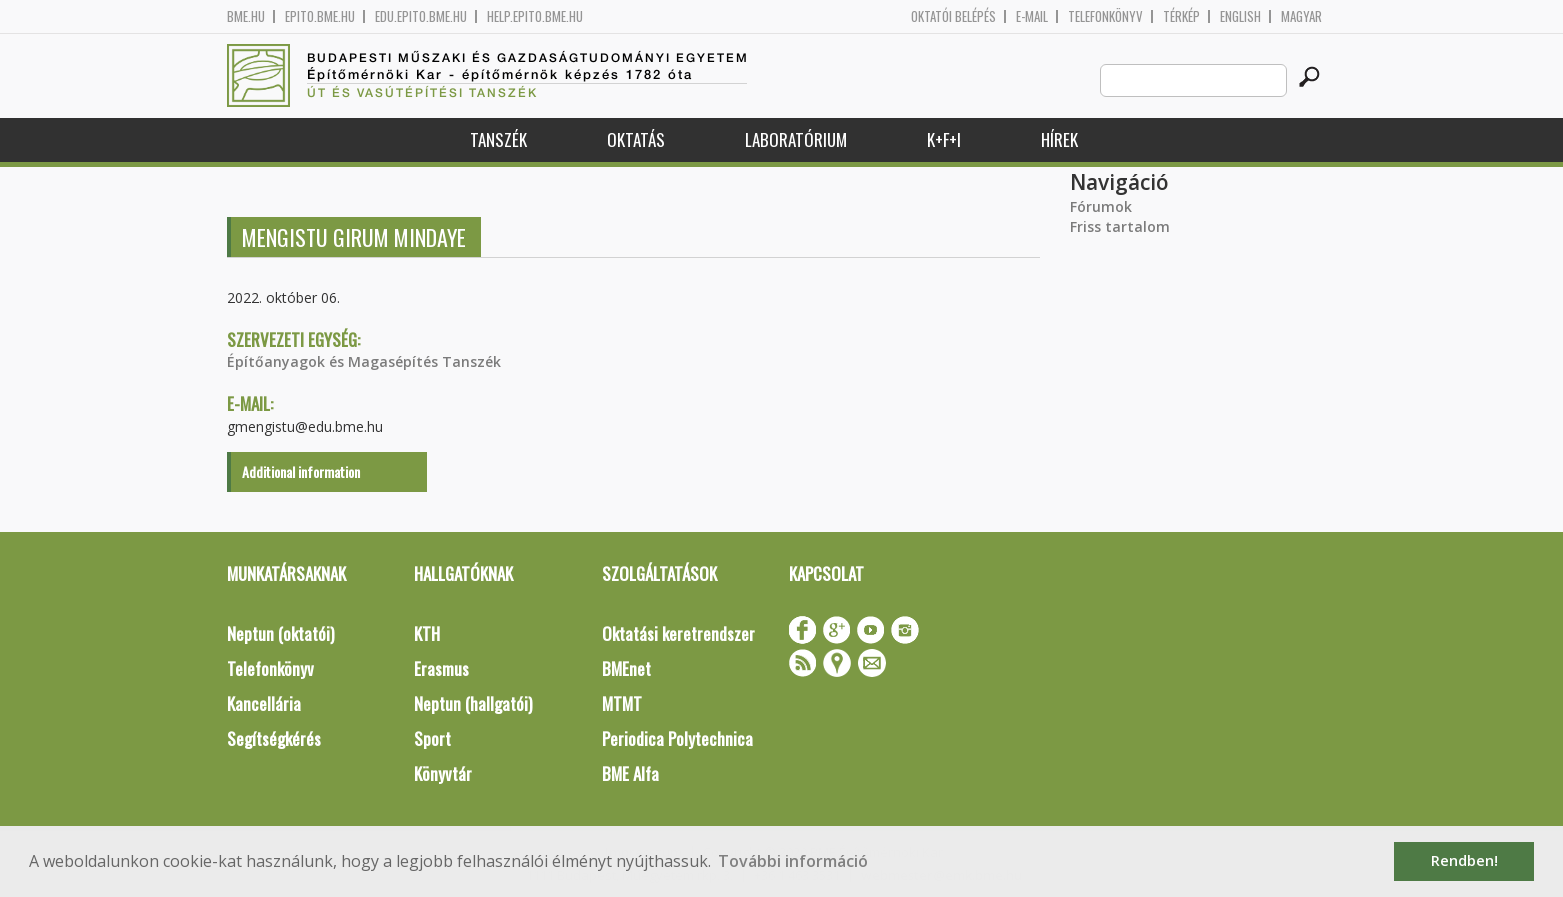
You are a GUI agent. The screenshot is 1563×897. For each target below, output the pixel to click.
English (1240, 16)
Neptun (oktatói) (280, 633)
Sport (432, 738)
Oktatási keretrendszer (678, 633)
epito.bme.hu (320, 16)
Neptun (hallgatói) (473, 703)
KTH (427, 633)
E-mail (1032, 16)
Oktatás (636, 139)
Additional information (301, 471)
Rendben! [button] (1464, 860)
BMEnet (626, 668)
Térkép (1181, 16)
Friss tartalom (1120, 226)
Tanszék (498, 139)
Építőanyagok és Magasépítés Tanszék (364, 361)
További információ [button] (793, 861)
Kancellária (264, 703)
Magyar (1301, 16)
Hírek (1059, 139)
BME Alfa (630, 773)
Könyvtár (443, 773)
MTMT (622, 703)
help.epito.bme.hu (535, 16)
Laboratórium (796, 139)
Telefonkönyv (1105, 16)
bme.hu (246, 16)
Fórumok (1101, 206)
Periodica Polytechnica (677, 738)
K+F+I (944, 139)
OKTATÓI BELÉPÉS (953, 16)
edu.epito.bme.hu (421, 16)
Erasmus (441, 668)
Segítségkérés (274, 738)
